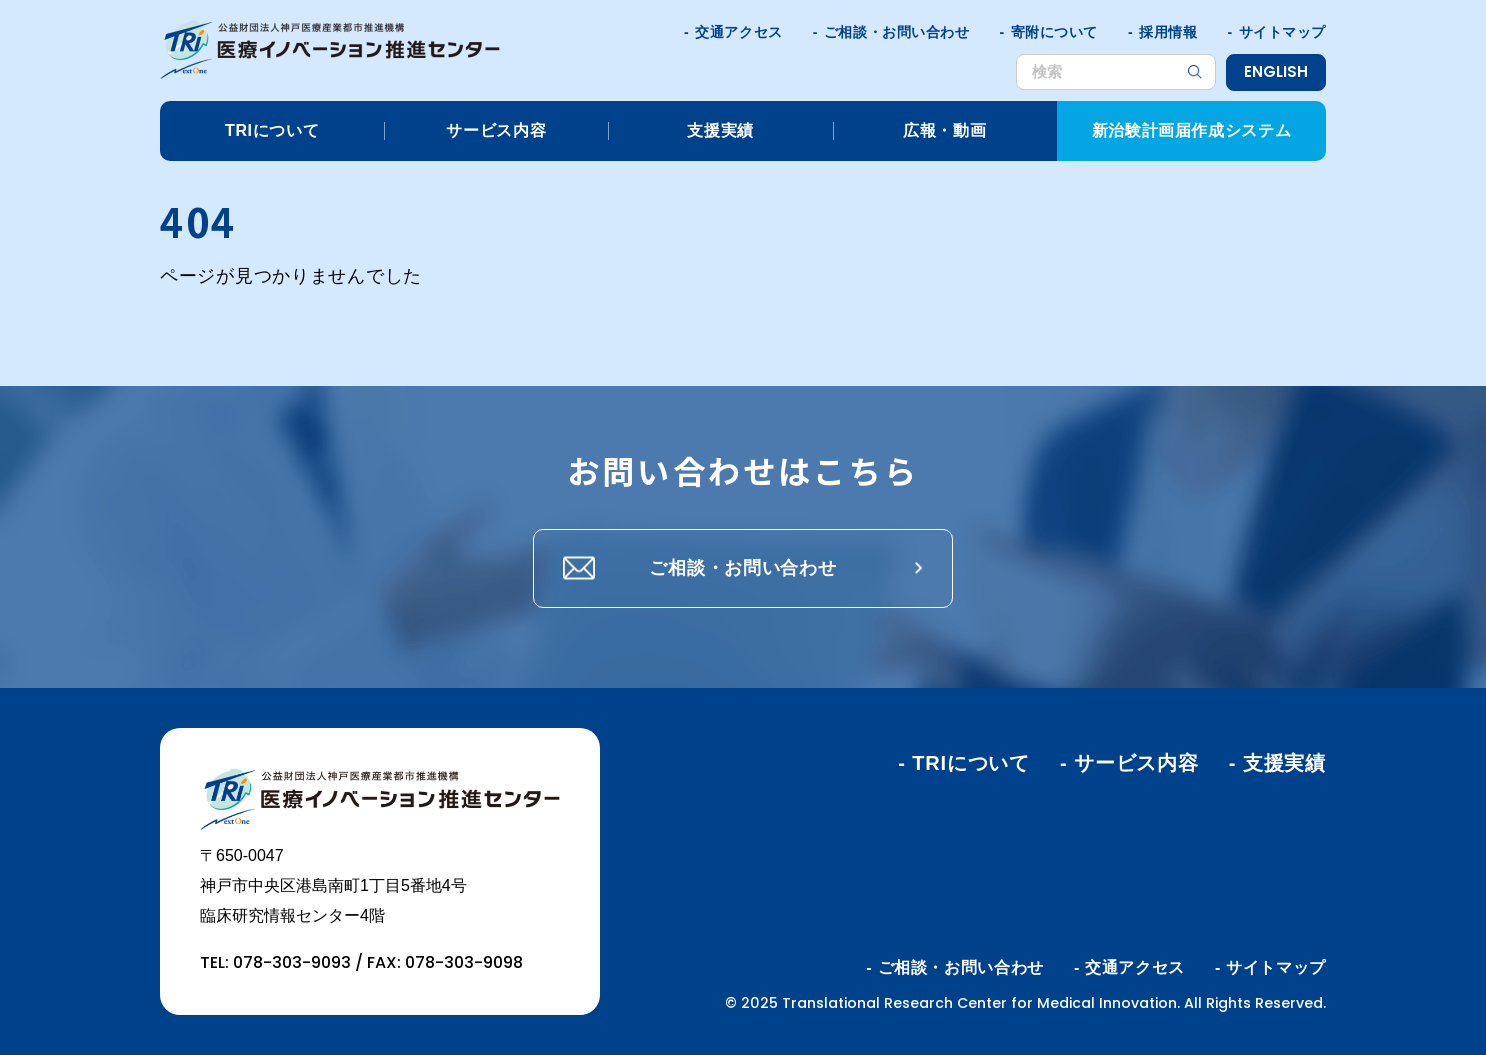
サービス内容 (496, 130)
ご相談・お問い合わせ (897, 32)
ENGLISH (1276, 71)
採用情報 (1168, 32)
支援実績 (720, 130)
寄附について (1054, 32)
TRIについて (272, 130)
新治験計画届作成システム (1192, 130)
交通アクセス (738, 32)
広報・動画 (944, 130)
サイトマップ (1282, 32)
